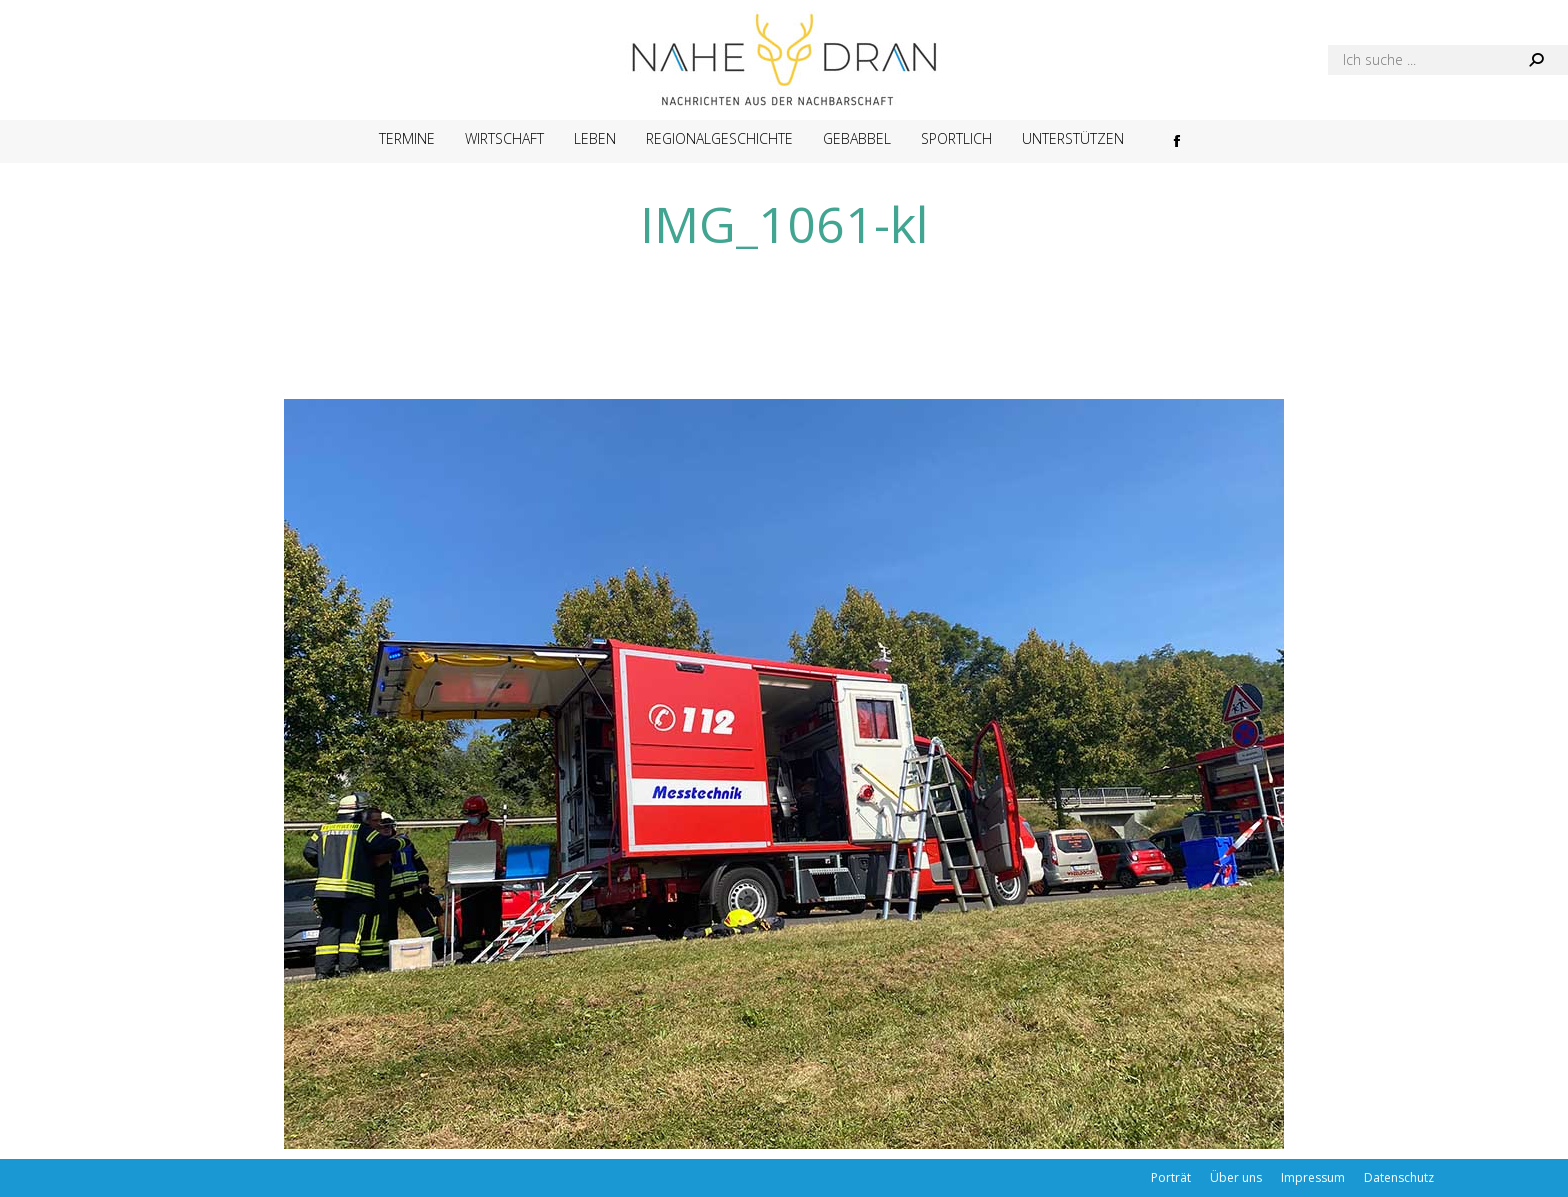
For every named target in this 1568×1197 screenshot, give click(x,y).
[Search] (1448, 60)
